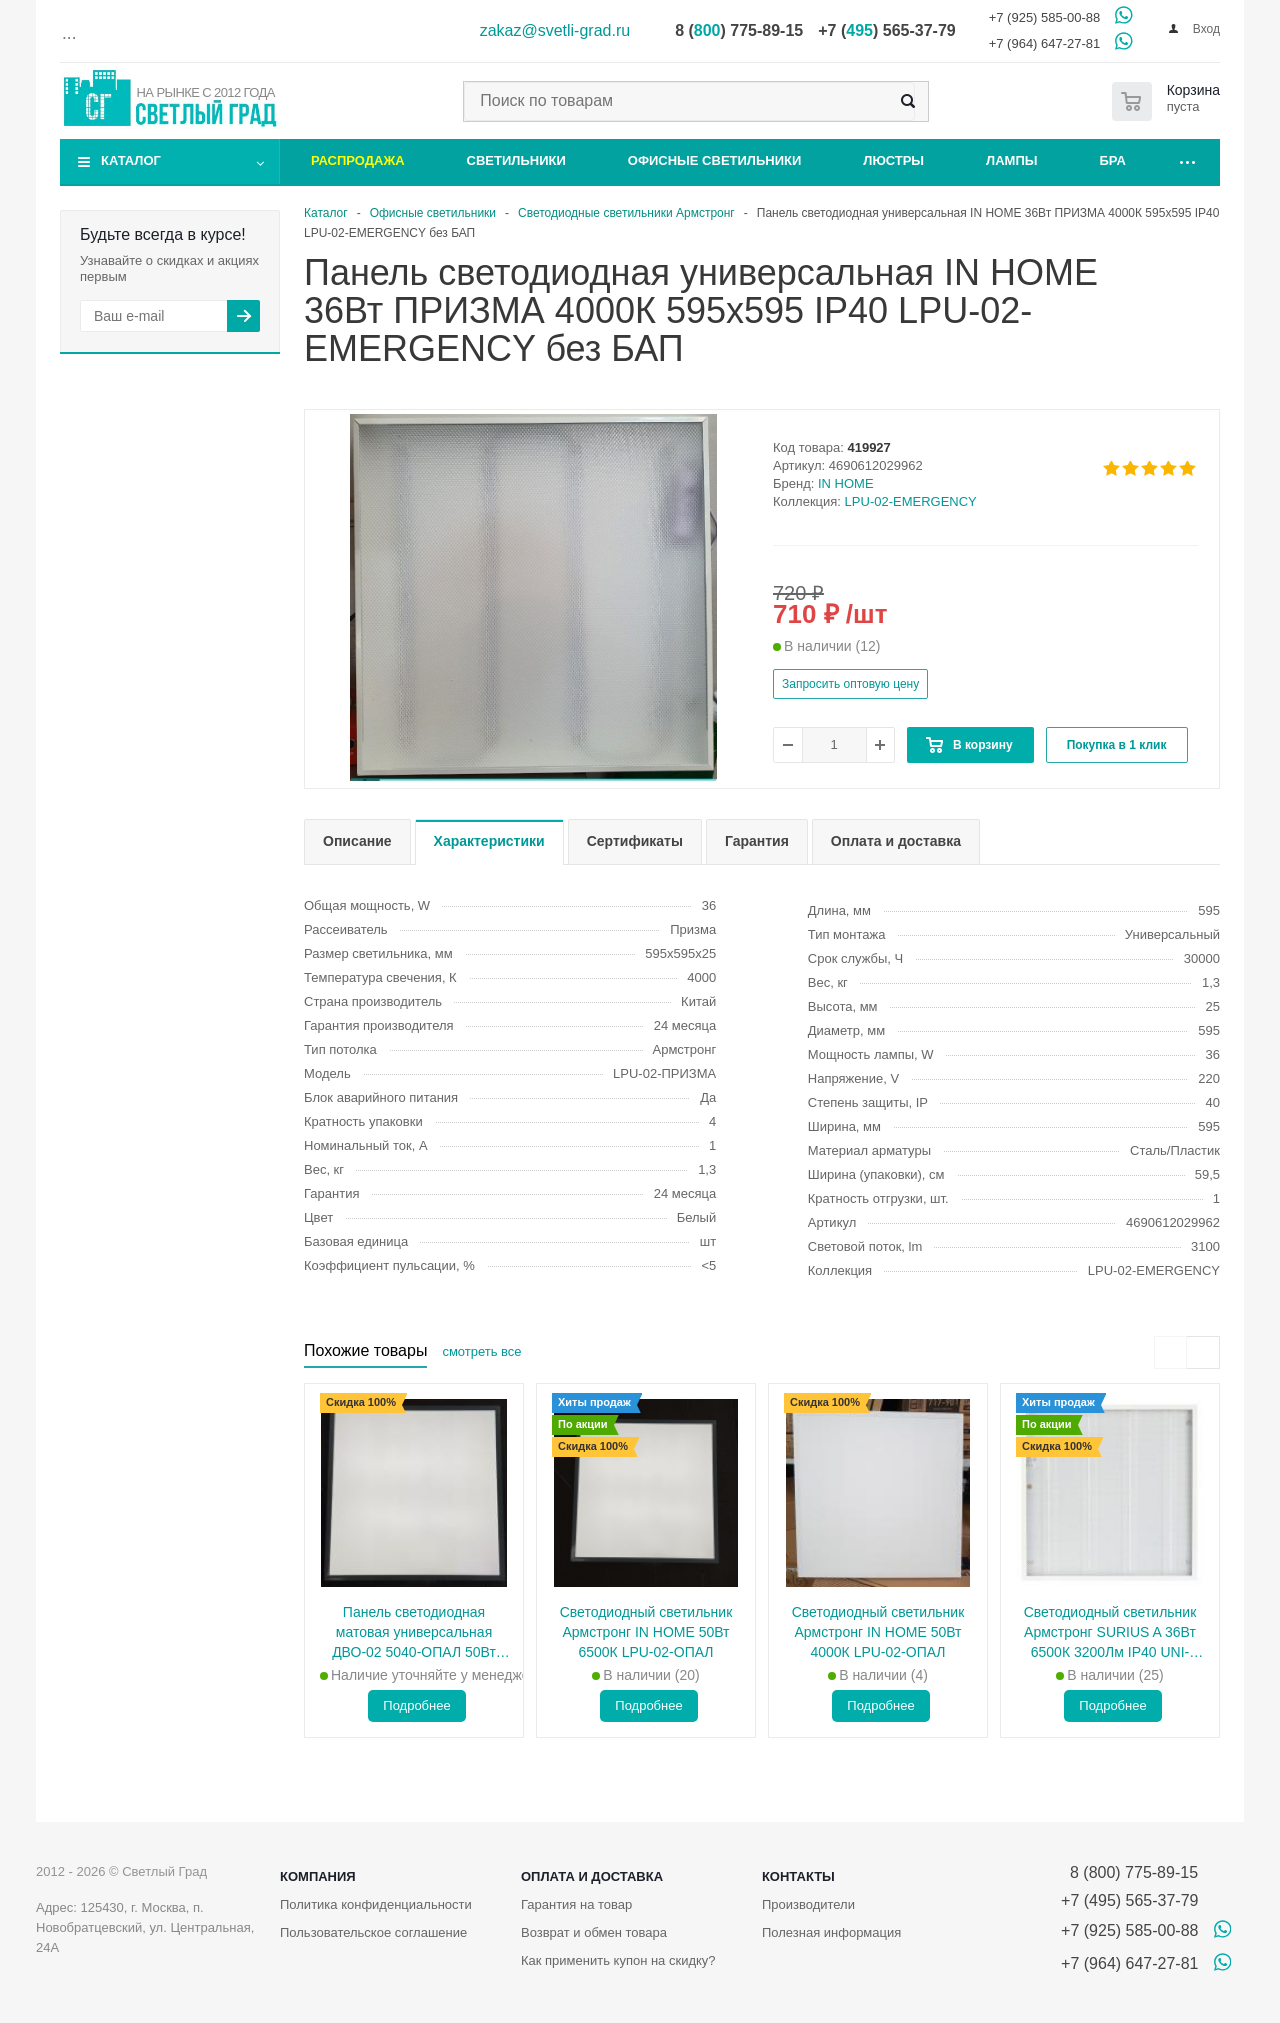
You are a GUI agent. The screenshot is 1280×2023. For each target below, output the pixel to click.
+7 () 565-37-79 (886, 30)
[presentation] (1170, 1352)
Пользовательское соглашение (373, 1932)
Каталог (131, 160)
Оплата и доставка (592, 1876)
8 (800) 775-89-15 (1129, 1872)
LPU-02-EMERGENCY (911, 501)
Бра (1113, 160)
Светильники (516, 160)
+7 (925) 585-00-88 (1045, 17)
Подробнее (416, 1705)
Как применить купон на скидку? (618, 1960)
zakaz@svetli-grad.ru (555, 30)
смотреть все (481, 1351)
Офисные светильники (715, 160)
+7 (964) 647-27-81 (1045, 43)
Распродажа (358, 160)
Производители (808, 1904)
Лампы (1011, 160)
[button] (533, 779)
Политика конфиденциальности (376, 1904)
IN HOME (846, 483)
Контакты (798, 1876)
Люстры (893, 160)
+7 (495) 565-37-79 (1129, 1900)
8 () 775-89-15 (739, 30)
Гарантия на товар (576, 1904)
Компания (318, 1876)
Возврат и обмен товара (594, 1932)
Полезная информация (831, 1932)
